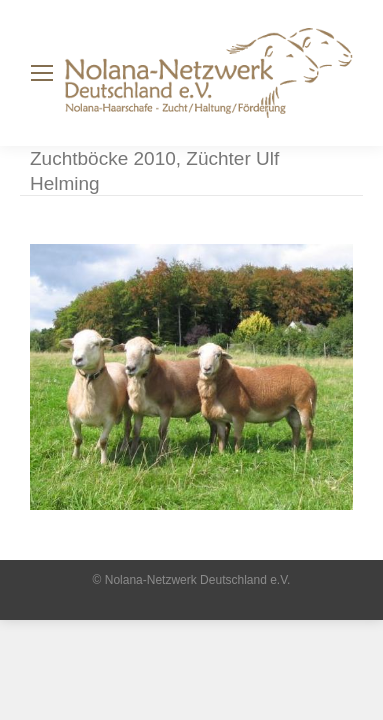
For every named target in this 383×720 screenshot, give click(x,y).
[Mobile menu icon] (42, 73)
